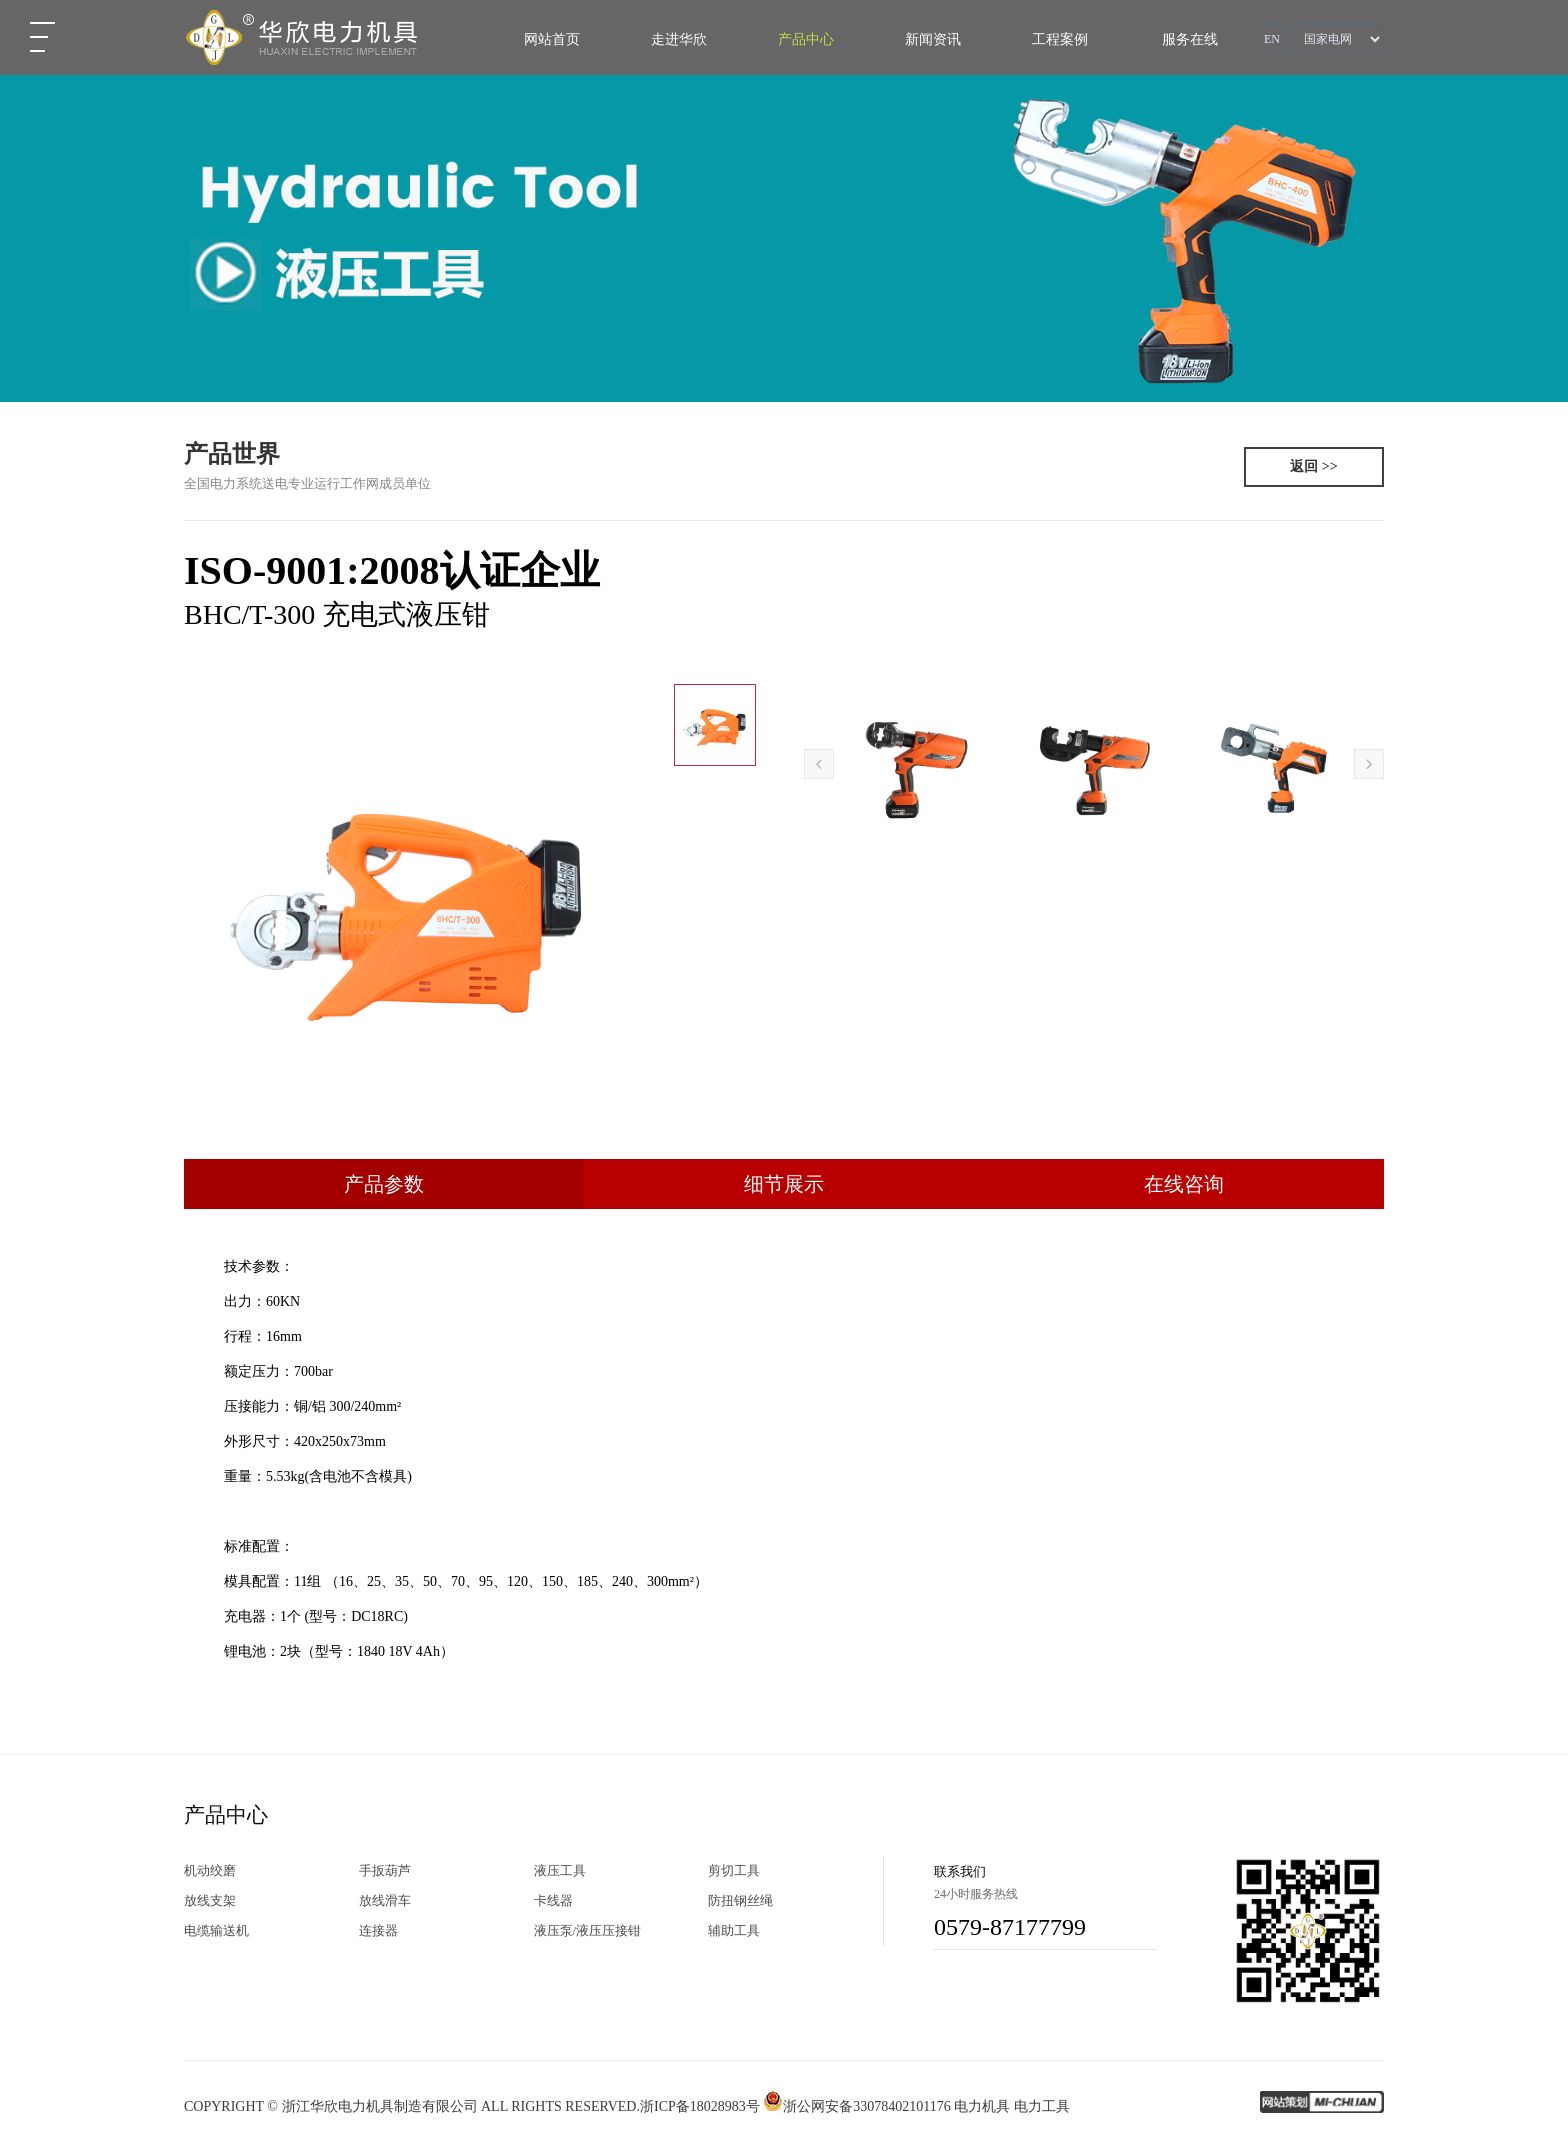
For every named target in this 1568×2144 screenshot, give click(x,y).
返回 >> (1313, 466)
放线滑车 (385, 1900)
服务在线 (1190, 39)
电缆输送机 (216, 1930)
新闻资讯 (933, 39)
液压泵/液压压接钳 (588, 1930)
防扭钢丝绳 (740, 1900)
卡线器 (553, 1900)
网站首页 (552, 39)
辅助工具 (734, 1930)
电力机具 (982, 2106)
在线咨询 (1184, 1184)
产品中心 (806, 39)
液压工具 (560, 1870)
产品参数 (384, 1184)
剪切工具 (734, 1870)
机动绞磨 (210, 1870)
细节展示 (784, 1184)
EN (1272, 39)
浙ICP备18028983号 (700, 2106)
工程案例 (1060, 39)
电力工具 (1042, 2106)
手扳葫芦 (385, 1870)
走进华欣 (679, 39)
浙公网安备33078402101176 (856, 2106)
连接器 (378, 1930)
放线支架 (210, 1900)
